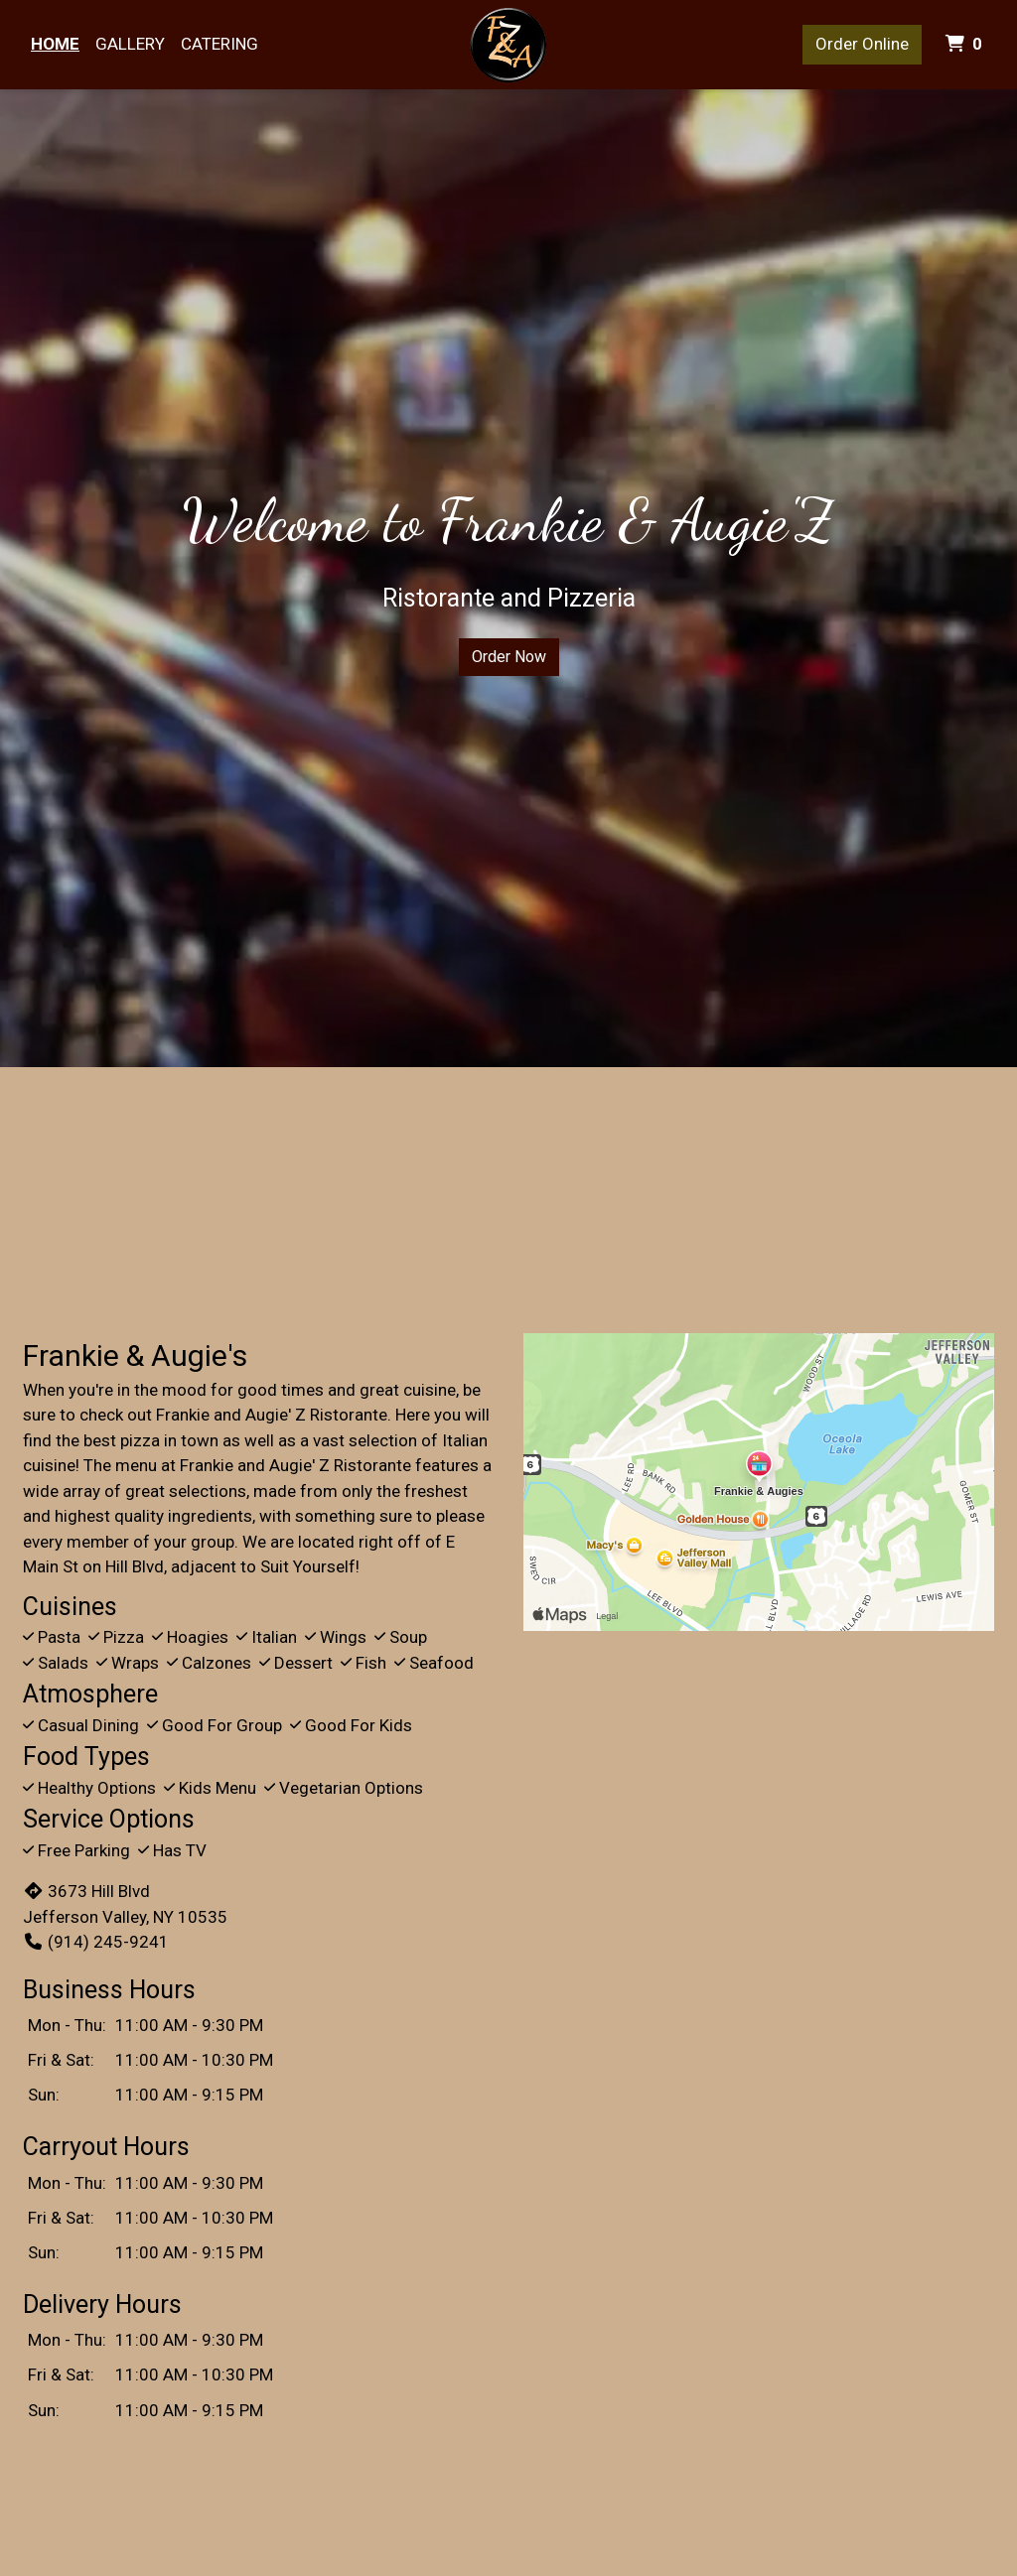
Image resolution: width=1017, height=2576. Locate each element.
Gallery (130, 44)
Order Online (862, 44)
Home (55, 44)
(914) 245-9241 (96, 1942)
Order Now (509, 656)
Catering (219, 44)
